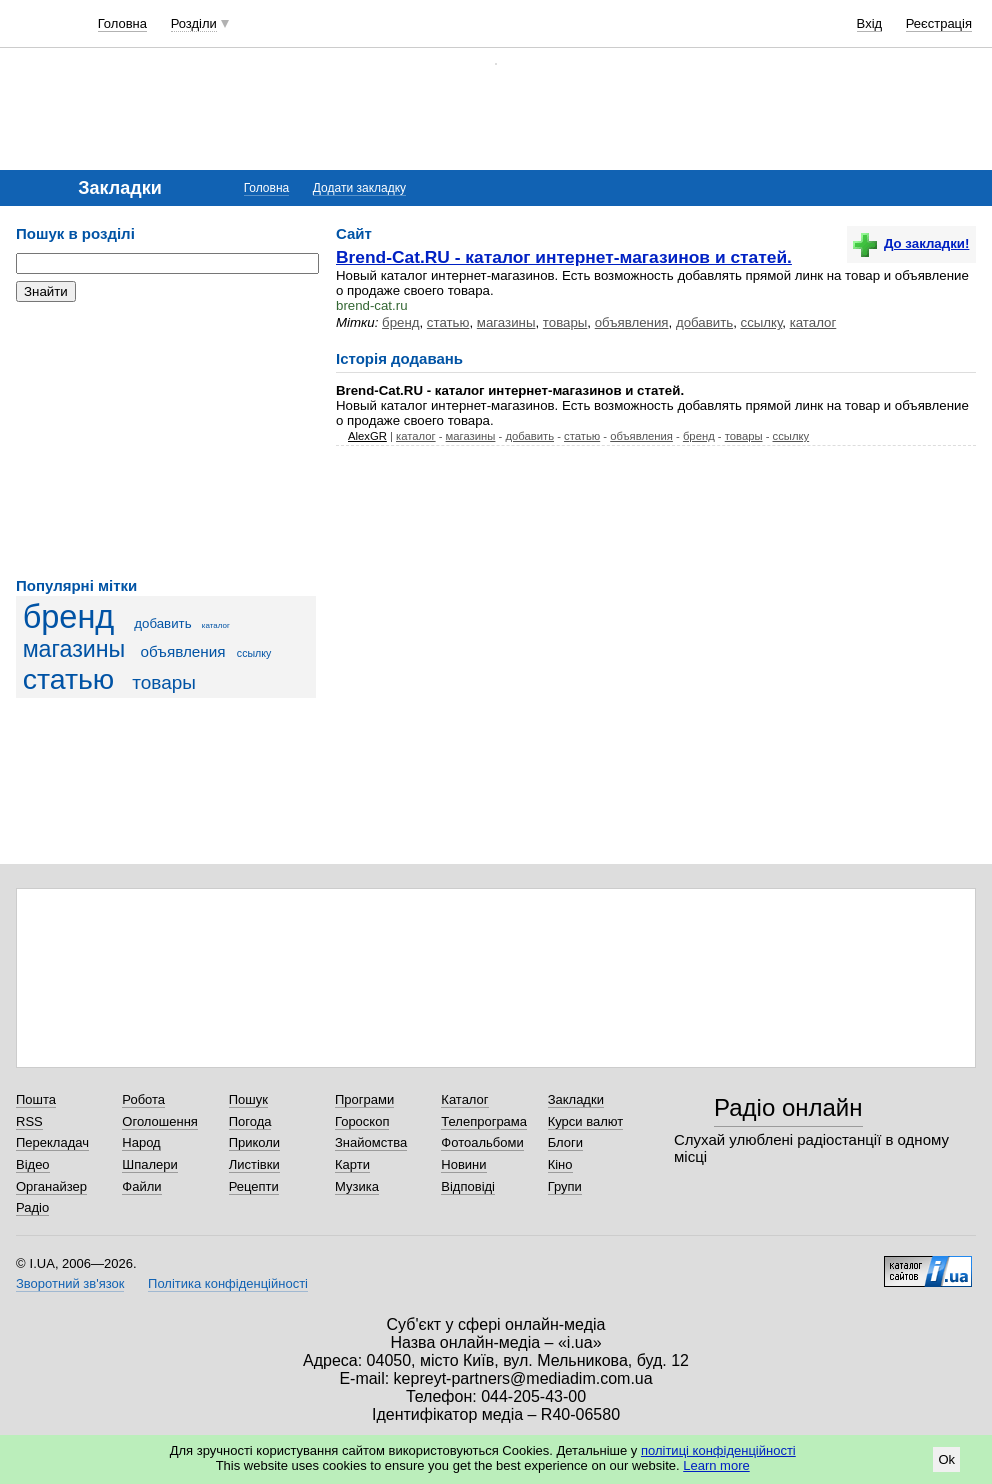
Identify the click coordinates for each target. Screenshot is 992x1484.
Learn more (716, 1465)
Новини (463, 1164)
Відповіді (468, 1186)
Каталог (464, 1099)
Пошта (36, 1099)
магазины (74, 649)
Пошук (248, 1099)
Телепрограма (484, 1121)
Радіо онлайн (788, 1107)
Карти (352, 1164)
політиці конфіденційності (718, 1450)
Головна (122, 23)
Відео (33, 1164)
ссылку (254, 653)
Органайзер (51, 1186)
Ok (946, 1459)
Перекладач (52, 1142)
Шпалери (150, 1164)
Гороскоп (362, 1121)
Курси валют (586, 1121)
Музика (357, 1186)
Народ (141, 1142)
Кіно (560, 1164)
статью (69, 679)
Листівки (254, 1164)
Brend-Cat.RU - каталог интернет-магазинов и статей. (564, 257)
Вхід (870, 23)
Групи (565, 1186)
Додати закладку (359, 188)
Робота (143, 1099)
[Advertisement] (166, 440)
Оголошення (160, 1121)
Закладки (576, 1099)
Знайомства (371, 1142)
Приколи (254, 1142)
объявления (183, 651)
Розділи (194, 23)
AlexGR (367, 436)
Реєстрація (939, 23)
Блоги (565, 1142)
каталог (216, 625)
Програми (364, 1099)
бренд (69, 617)
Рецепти (254, 1186)
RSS (29, 1121)
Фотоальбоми (482, 1142)
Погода (250, 1121)
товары (164, 682)
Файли (141, 1186)
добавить (162, 623)
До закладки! (911, 243)
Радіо (32, 1207)
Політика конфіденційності (228, 1283)
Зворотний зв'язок (70, 1283)
